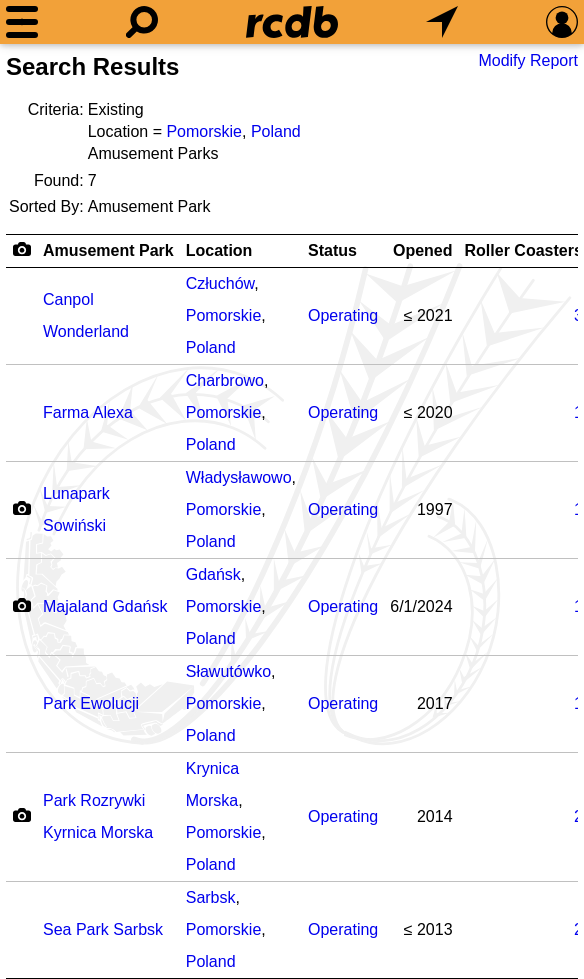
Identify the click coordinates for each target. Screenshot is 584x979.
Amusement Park (108, 250)
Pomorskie (204, 131)
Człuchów (220, 283)
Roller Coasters (524, 250)
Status (332, 250)
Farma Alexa (88, 412)
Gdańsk (213, 574)
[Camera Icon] (21, 508)
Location (219, 250)
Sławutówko (228, 671)
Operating (343, 315)
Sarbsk (211, 897)
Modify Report (528, 60)
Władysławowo (239, 477)
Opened (423, 250)
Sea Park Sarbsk (103, 929)
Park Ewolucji (91, 703)
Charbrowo (225, 380)
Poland (276, 131)
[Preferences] (562, 22)
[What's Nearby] (442, 22)
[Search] (142, 22)
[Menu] (22, 22)
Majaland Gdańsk (105, 606)
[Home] (292, 22)
